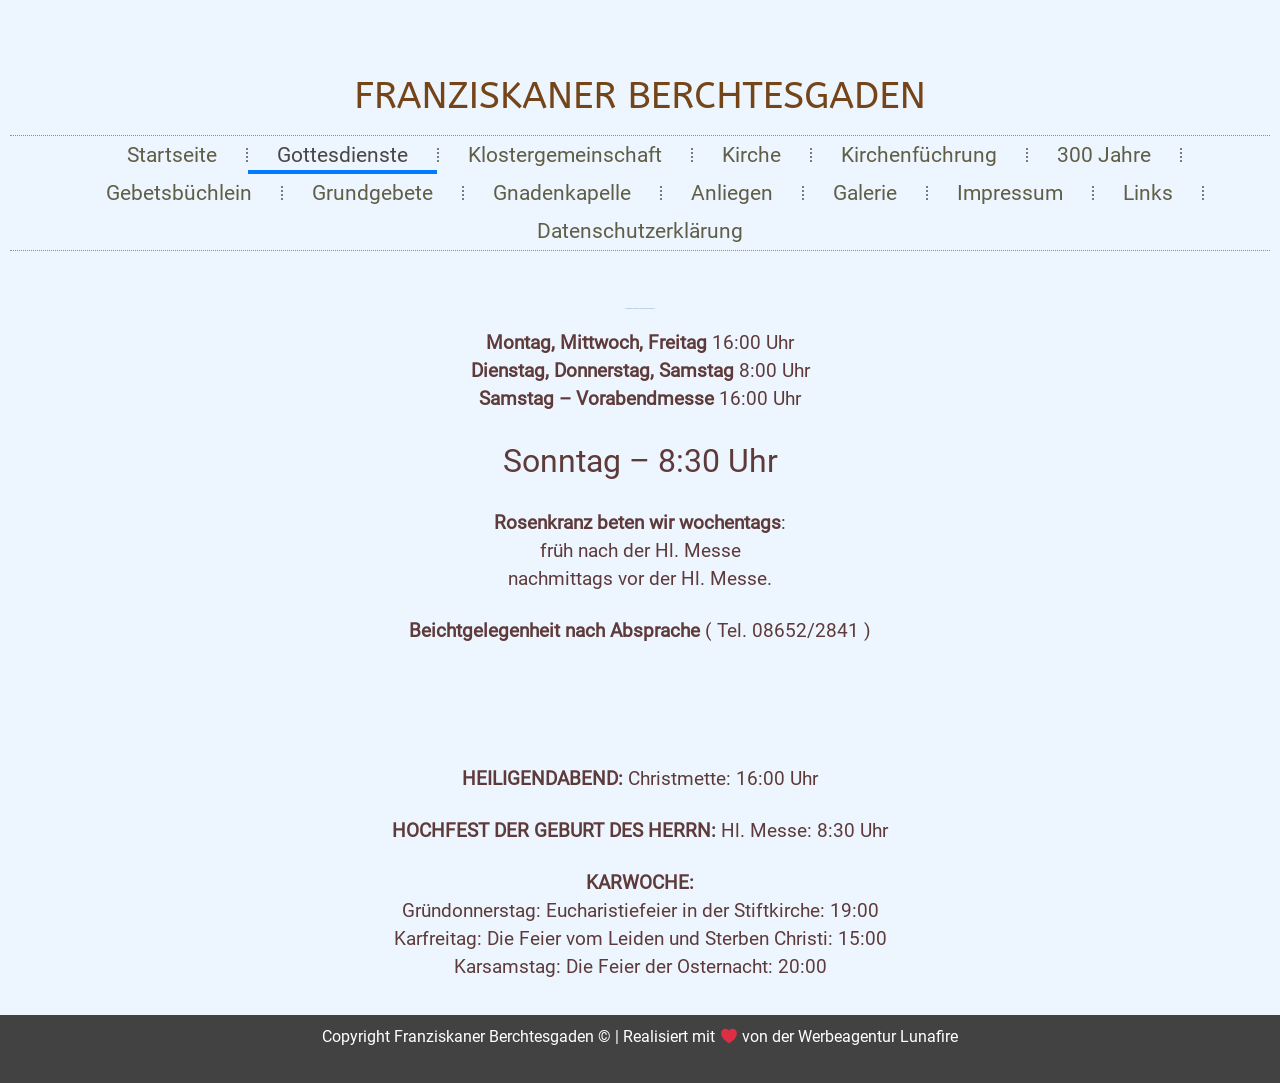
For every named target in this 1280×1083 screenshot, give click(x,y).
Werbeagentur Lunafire (878, 1036)
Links (1148, 193)
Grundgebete (372, 193)
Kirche (751, 155)
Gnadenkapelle (562, 193)
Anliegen (732, 193)
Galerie (865, 193)
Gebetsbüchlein (179, 193)
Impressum (1010, 193)
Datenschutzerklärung (640, 231)
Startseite (172, 155)
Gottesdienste (342, 155)
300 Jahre (1104, 155)
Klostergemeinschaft (565, 155)
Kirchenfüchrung (919, 155)
